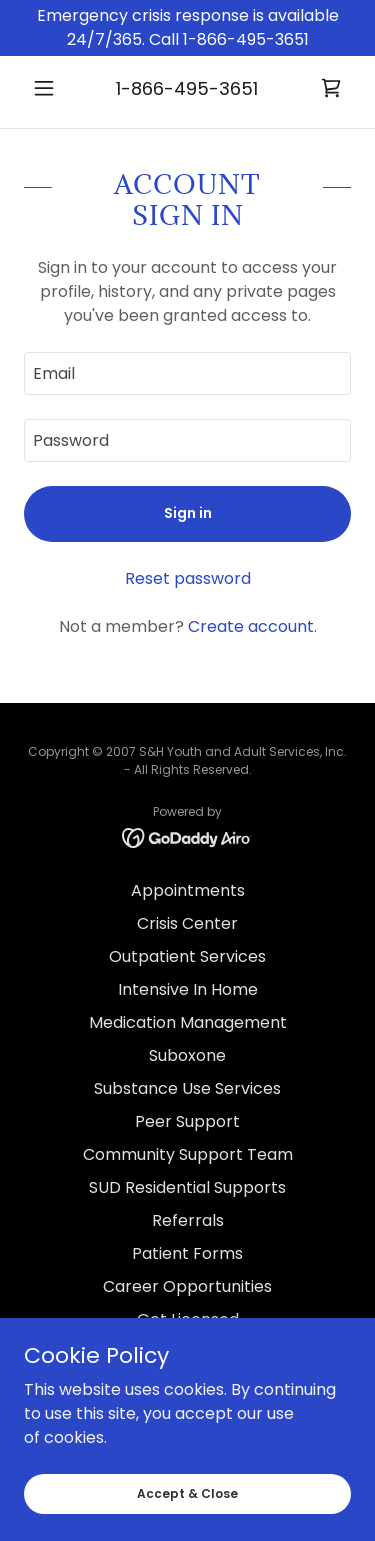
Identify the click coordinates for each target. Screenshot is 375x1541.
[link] (331, 88)
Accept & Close (187, 1492)
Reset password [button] (188, 578)
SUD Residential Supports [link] (187, 1187)
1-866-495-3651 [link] (187, 88)
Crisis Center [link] (187, 923)
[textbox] (187, 373)
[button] (48, 88)
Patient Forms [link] (187, 1253)
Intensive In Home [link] (188, 989)
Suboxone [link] (187, 1055)
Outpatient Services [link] (187, 956)
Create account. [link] (252, 626)
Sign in (188, 513)
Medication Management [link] (188, 1022)
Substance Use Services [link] (187, 1088)
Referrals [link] (188, 1220)
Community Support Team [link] (188, 1154)
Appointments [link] (188, 890)
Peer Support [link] (187, 1121)
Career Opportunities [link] (187, 1286)
